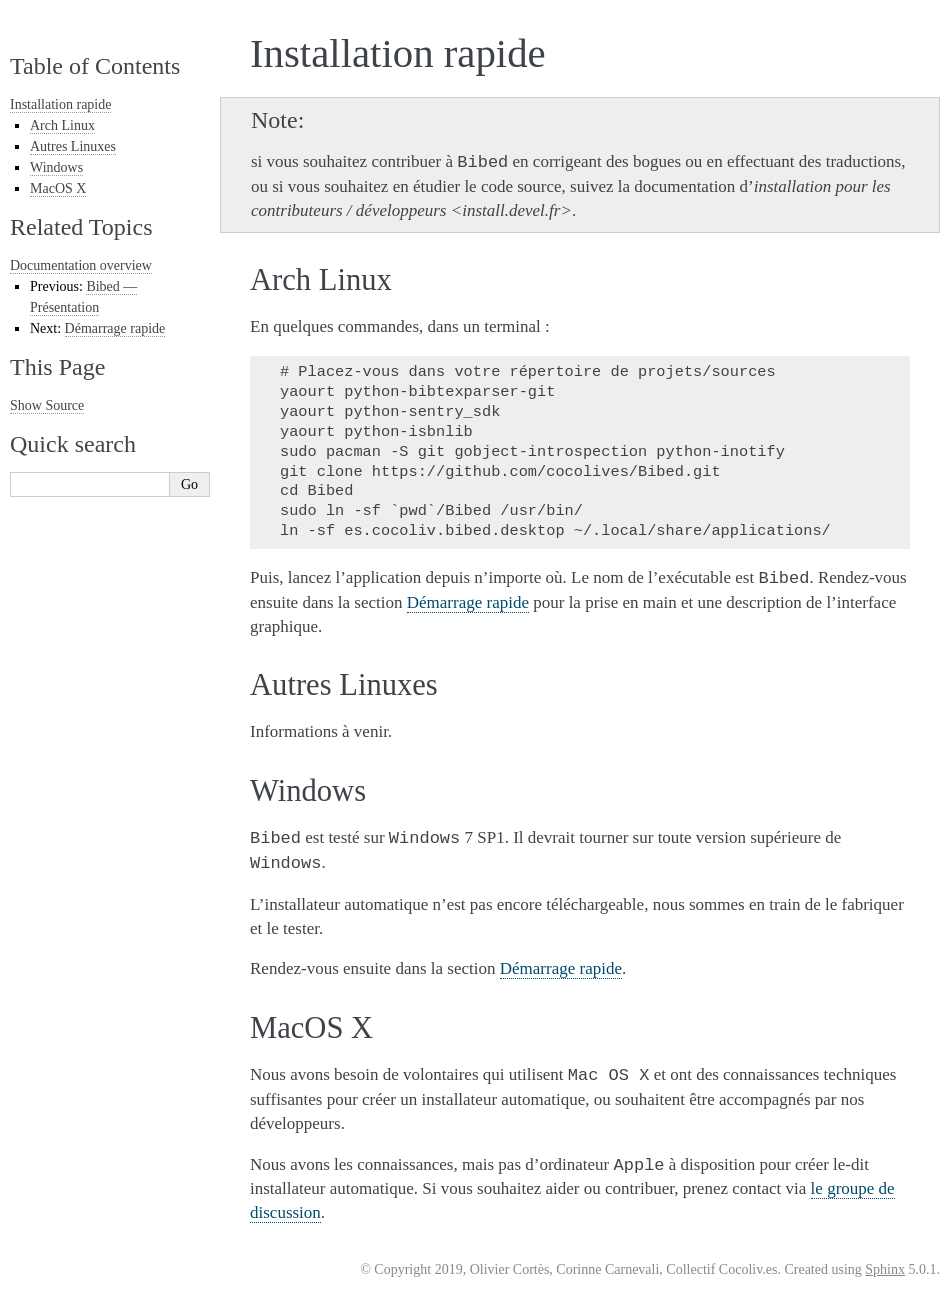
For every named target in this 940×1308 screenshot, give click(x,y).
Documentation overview (81, 265)
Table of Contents (95, 66)
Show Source (47, 405)
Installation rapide (60, 104)
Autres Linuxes (73, 146)
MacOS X (58, 188)
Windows (56, 167)
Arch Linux (62, 125)
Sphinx (885, 1269)
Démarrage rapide (115, 328)
